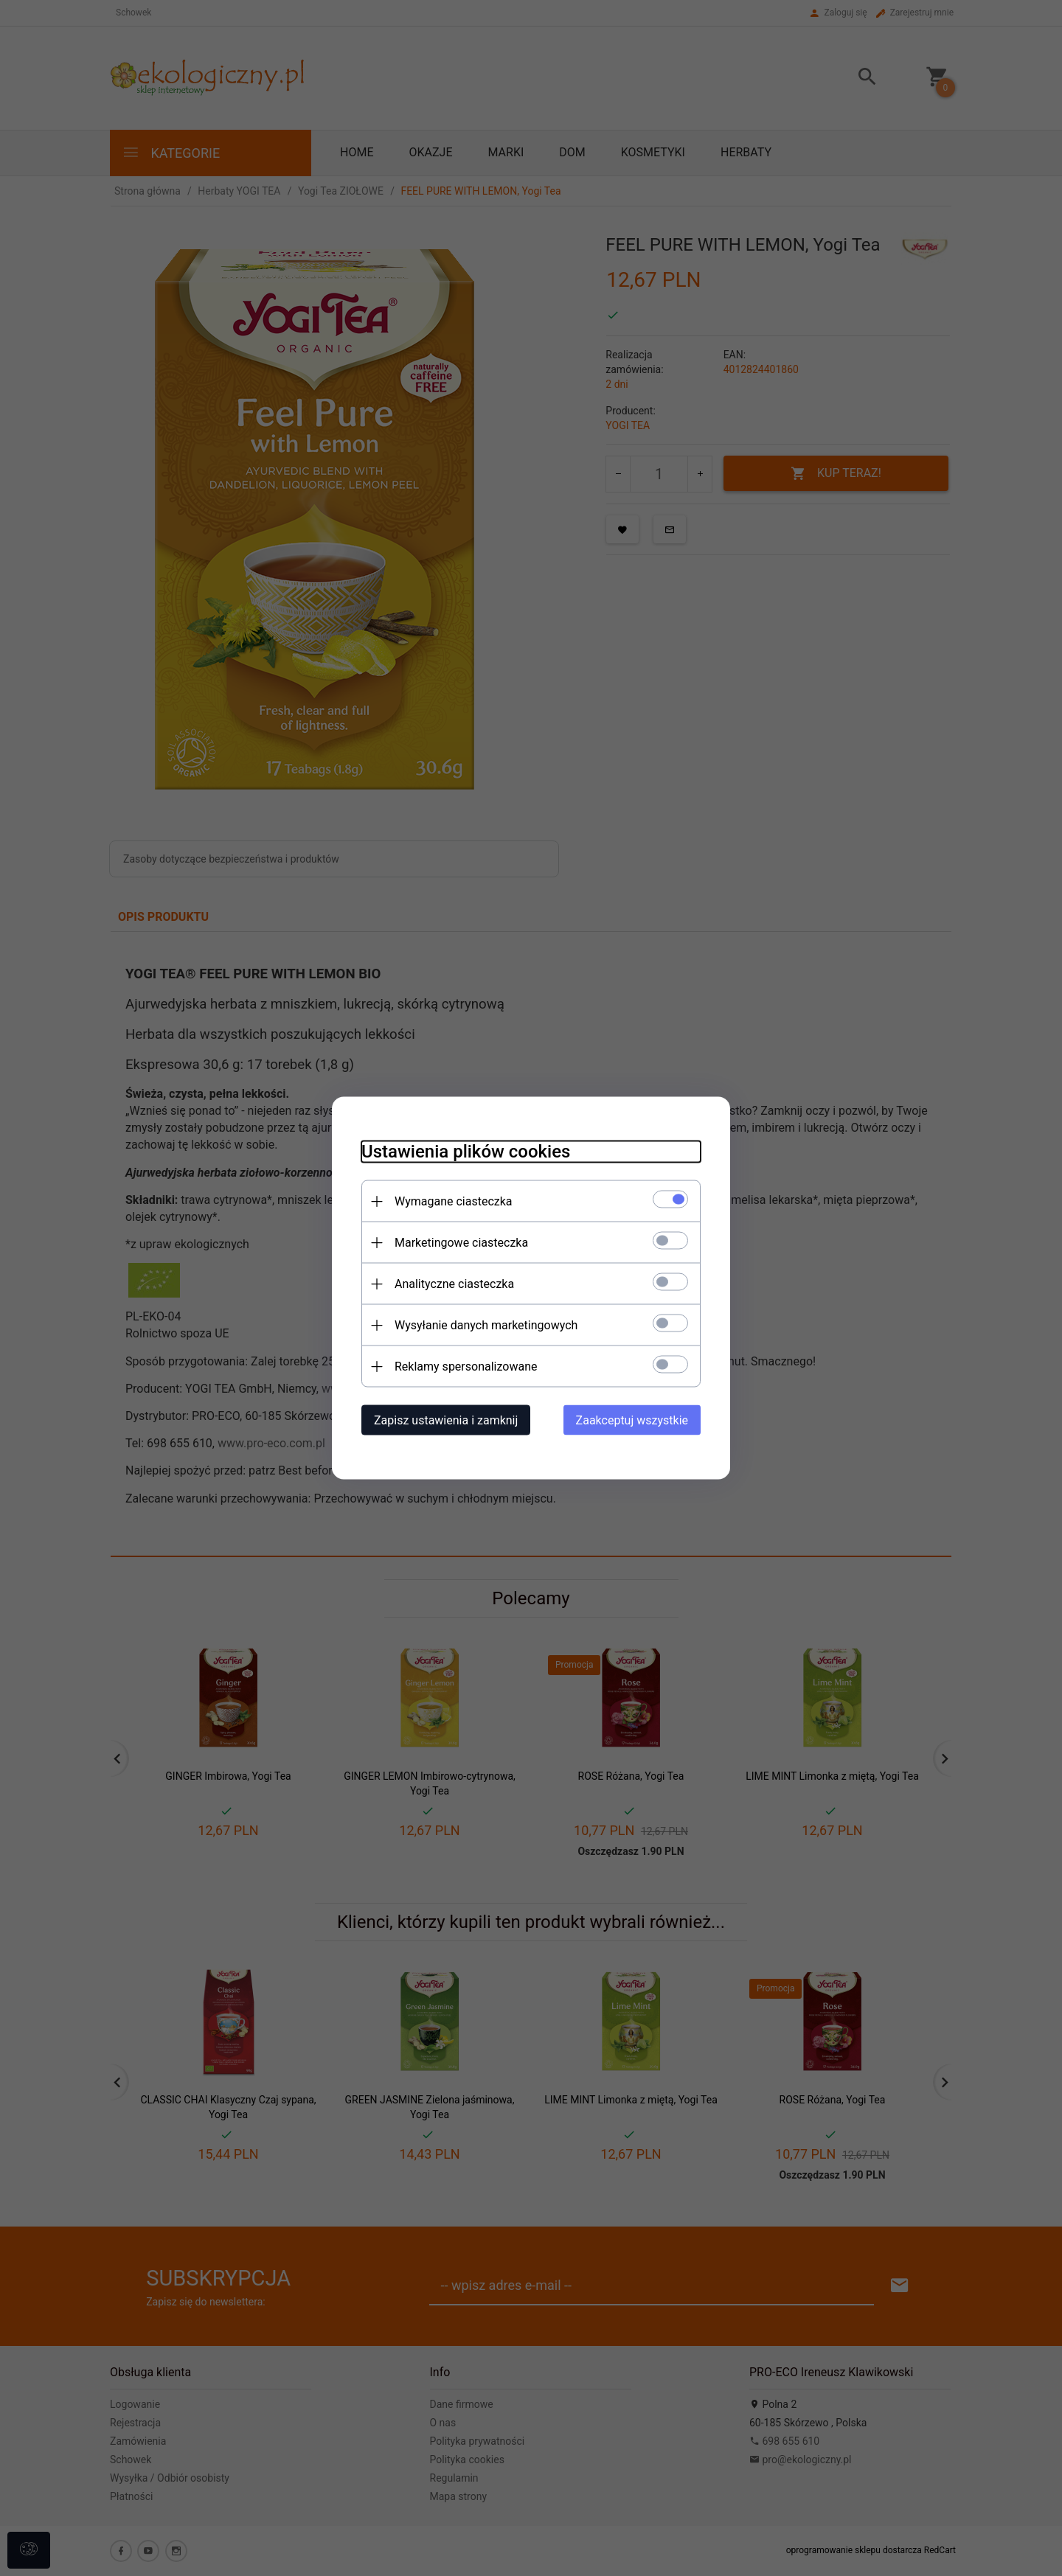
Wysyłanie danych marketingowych (486, 1325)
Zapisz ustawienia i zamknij (446, 1420)
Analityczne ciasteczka (454, 1284)
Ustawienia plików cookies (465, 1151)
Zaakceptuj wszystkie (632, 1420)
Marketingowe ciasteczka (461, 1243)
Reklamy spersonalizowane (466, 1367)
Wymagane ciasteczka (454, 1201)
